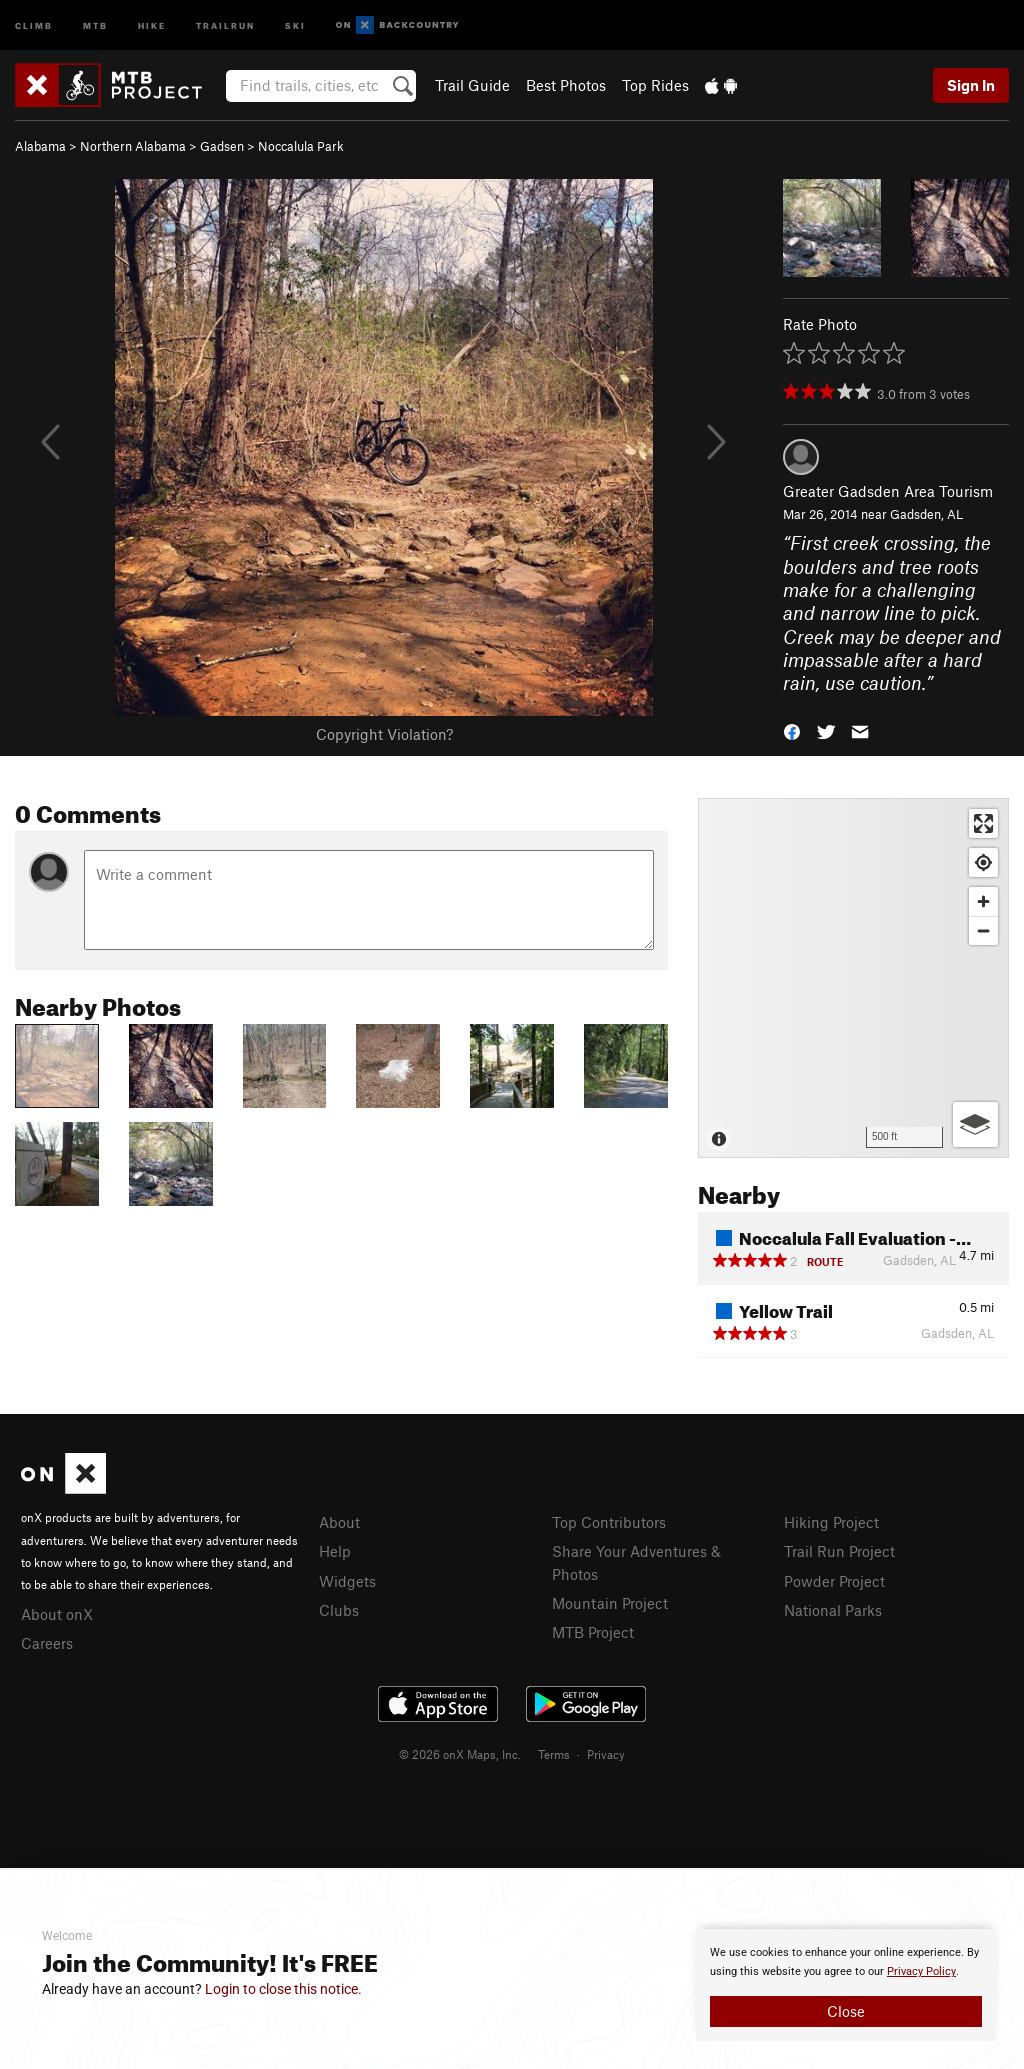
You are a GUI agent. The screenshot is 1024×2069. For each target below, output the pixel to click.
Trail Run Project (839, 1551)
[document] (846, 1985)
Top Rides (655, 85)
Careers (47, 1643)
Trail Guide (472, 85)
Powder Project (834, 1581)
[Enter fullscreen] (983, 823)
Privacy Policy (921, 1971)
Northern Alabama (133, 146)
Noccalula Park (301, 146)
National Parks (833, 1610)
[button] (792, 730)
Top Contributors (609, 1522)
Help (335, 1551)
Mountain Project (610, 1603)
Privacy (606, 1754)
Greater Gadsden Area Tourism (888, 491)
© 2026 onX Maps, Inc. (460, 1754)
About (339, 1522)
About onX (57, 1614)
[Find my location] (983, 862)
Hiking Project (831, 1522)
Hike (152, 24)
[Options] (975, 1124)
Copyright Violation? (384, 734)
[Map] (853, 978)
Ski (295, 24)
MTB (95, 24)
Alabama (40, 146)
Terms (554, 1754)
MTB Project (593, 1632)
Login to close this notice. (283, 1989)
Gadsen (222, 146)
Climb (34, 24)
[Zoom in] (983, 901)
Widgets (347, 1581)
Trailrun (225, 24)
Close (846, 2011)
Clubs (339, 1610)
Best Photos (566, 85)
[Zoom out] (983, 930)
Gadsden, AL (926, 514)
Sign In (971, 85)
